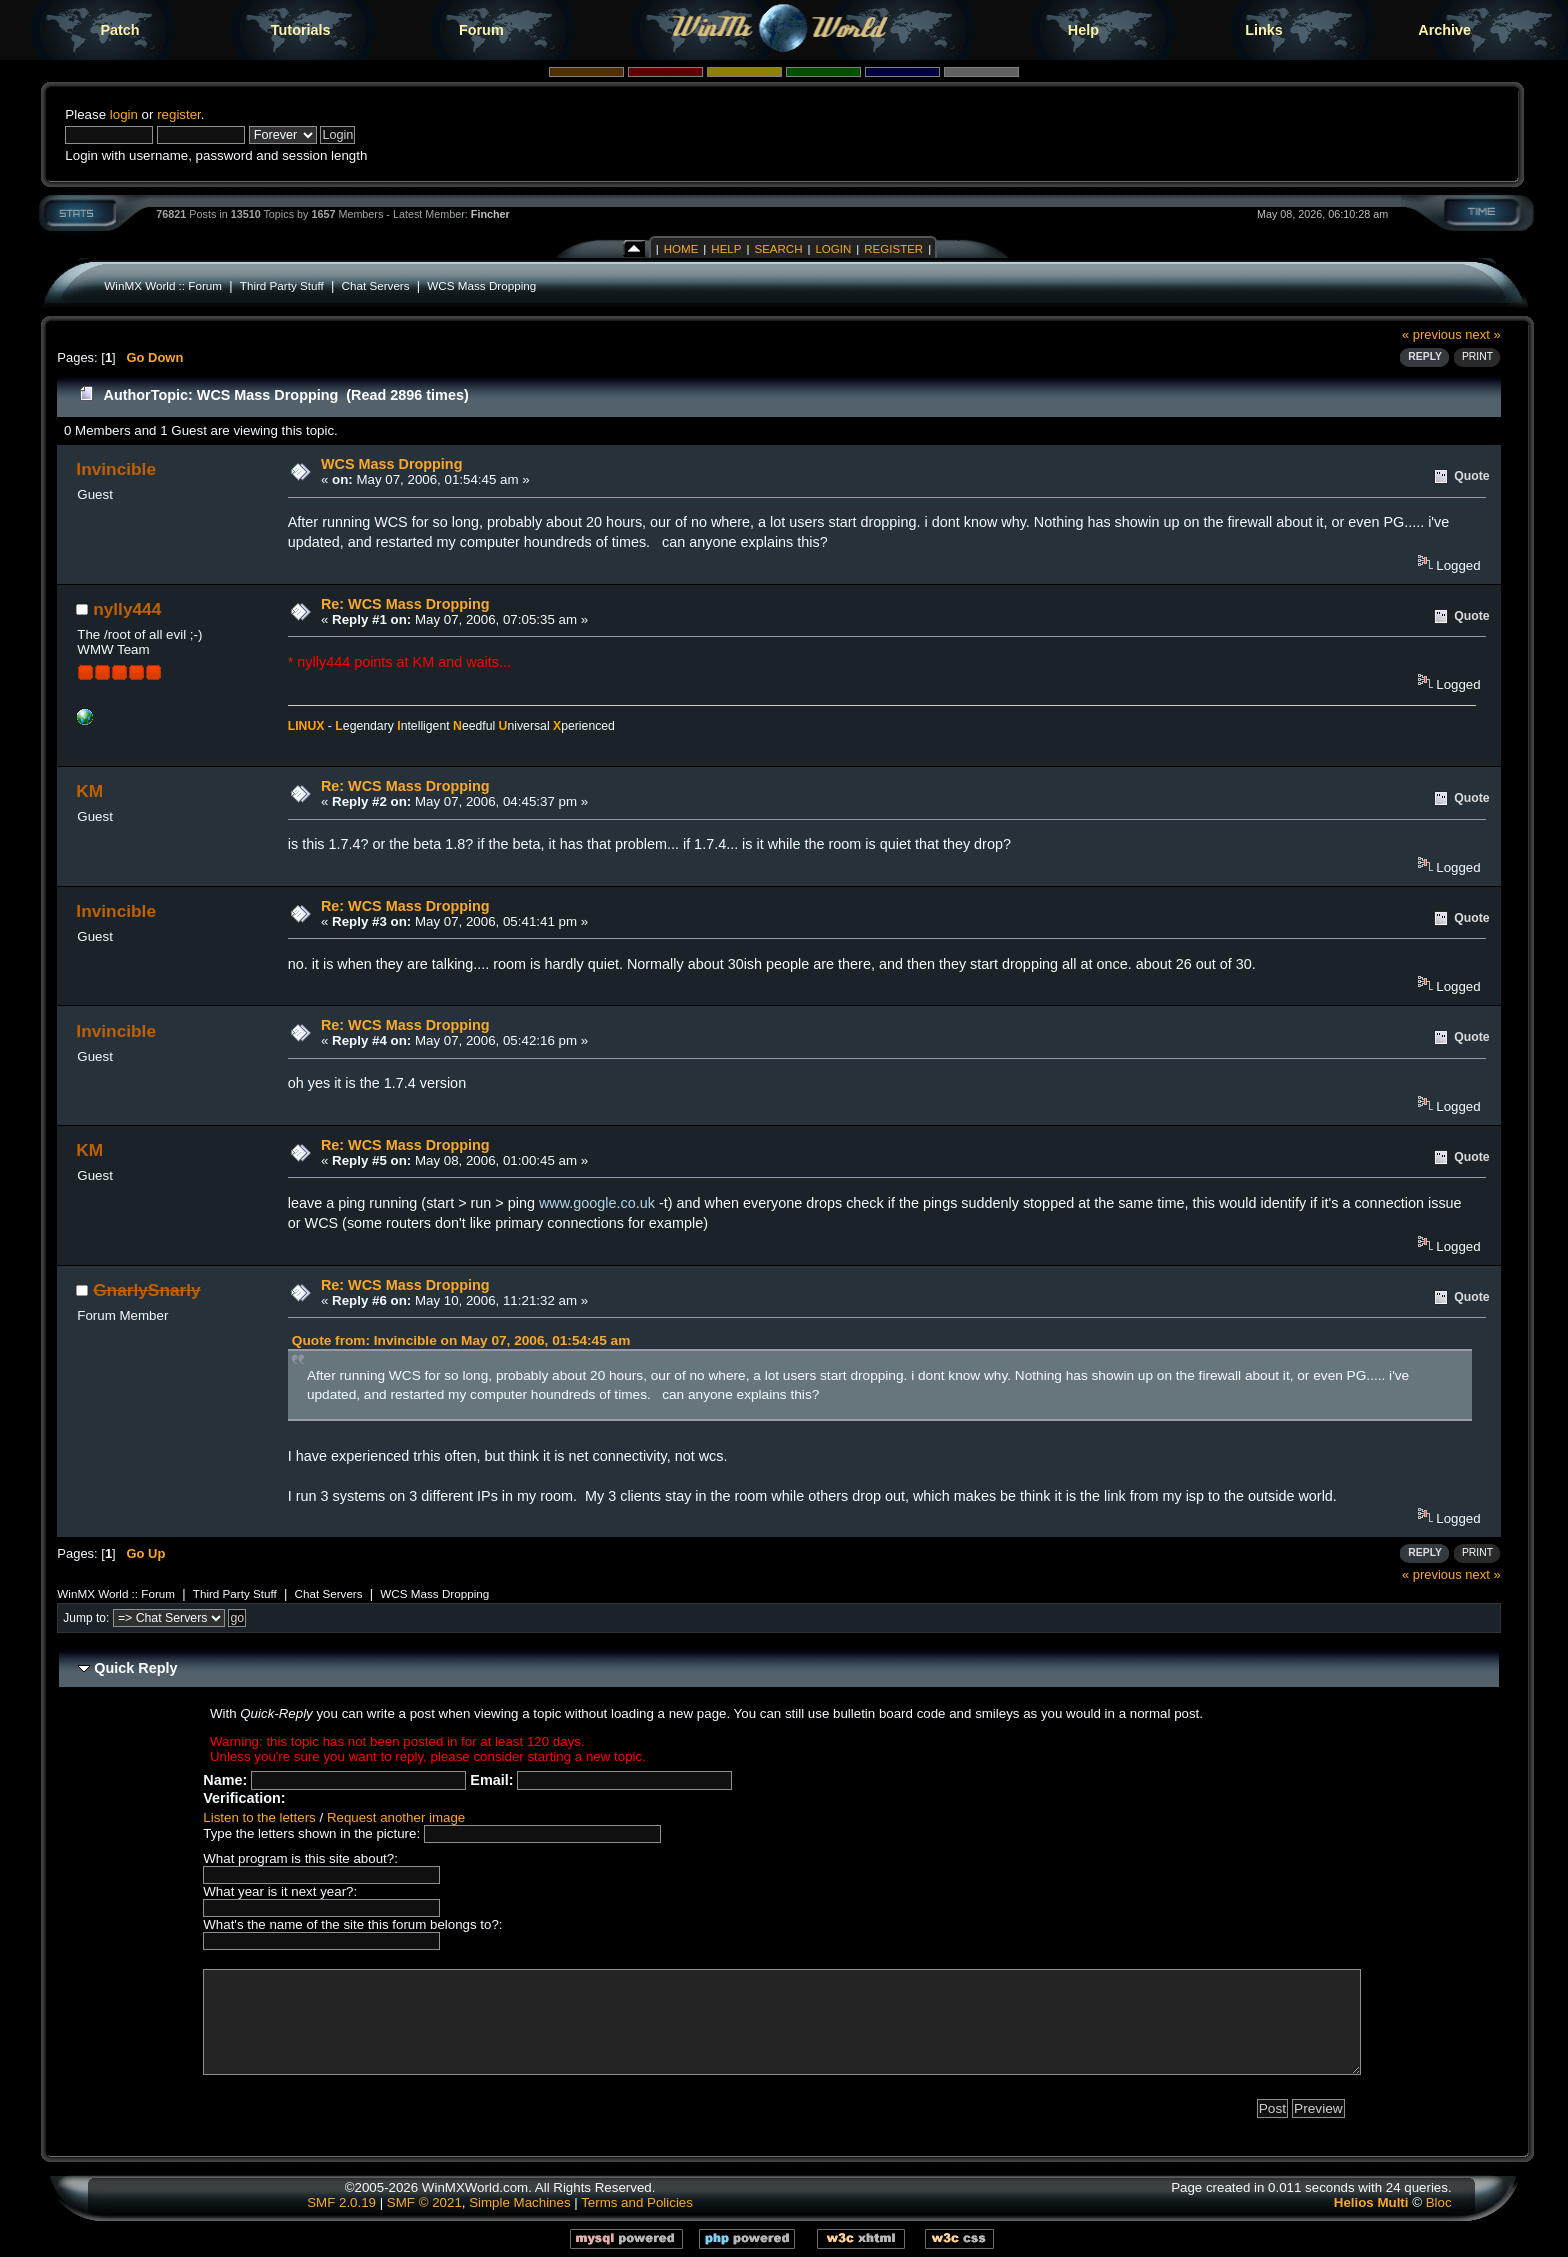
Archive (1444, 30)
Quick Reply (135, 1668)
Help (1083, 30)
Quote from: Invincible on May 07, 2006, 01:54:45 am (461, 1340)
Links (1264, 30)
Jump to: (86, 1618)
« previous (1432, 334)
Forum (481, 30)
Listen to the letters (259, 1817)
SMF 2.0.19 (341, 2202)
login (124, 114)
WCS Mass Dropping (481, 285)
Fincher (490, 214)
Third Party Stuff (282, 285)
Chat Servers (376, 285)
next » (1482, 334)
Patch (119, 30)
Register (893, 249)
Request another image (396, 1817)
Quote (1471, 476)
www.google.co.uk (597, 1203)
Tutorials (301, 30)
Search (778, 249)
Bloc (1439, 2202)
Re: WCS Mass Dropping (405, 604)
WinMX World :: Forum (163, 285)
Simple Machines (519, 2202)
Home (681, 249)
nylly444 (127, 609)
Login (833, 249)
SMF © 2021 (424, 2202)
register (179, 114)
